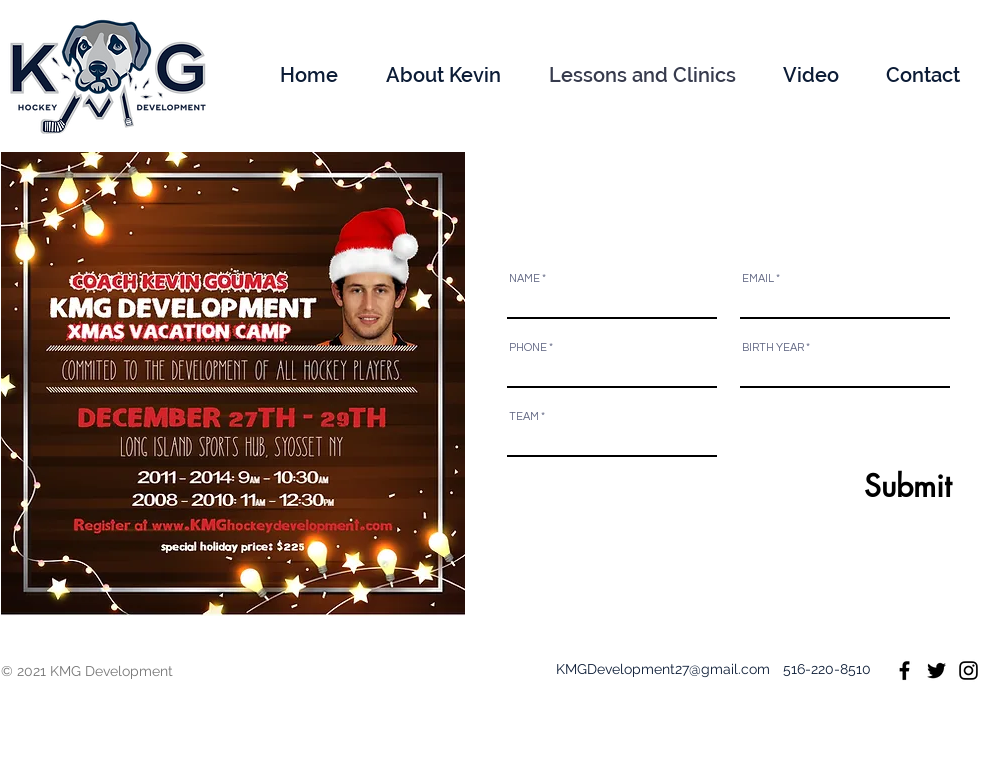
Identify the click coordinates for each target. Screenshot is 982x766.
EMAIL (758, 278)
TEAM (524, 416)
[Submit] (877, 486)
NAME (524, 278)
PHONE (528, 347)
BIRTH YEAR (773, 347)
